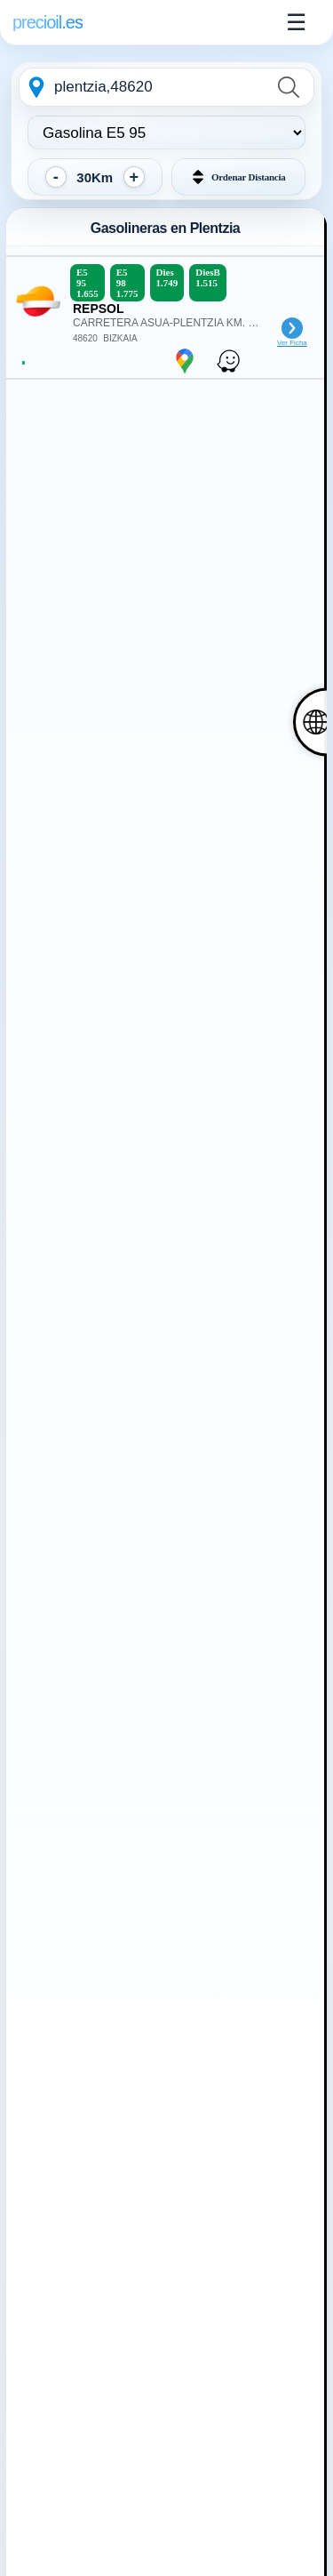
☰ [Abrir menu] (296, 22)
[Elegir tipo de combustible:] (166, 132)
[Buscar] (291, 87)
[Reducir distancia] (56, 177)
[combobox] (160, 87)
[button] (238, 177)
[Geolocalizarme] (36, 87)
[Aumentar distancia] (134, 177)
